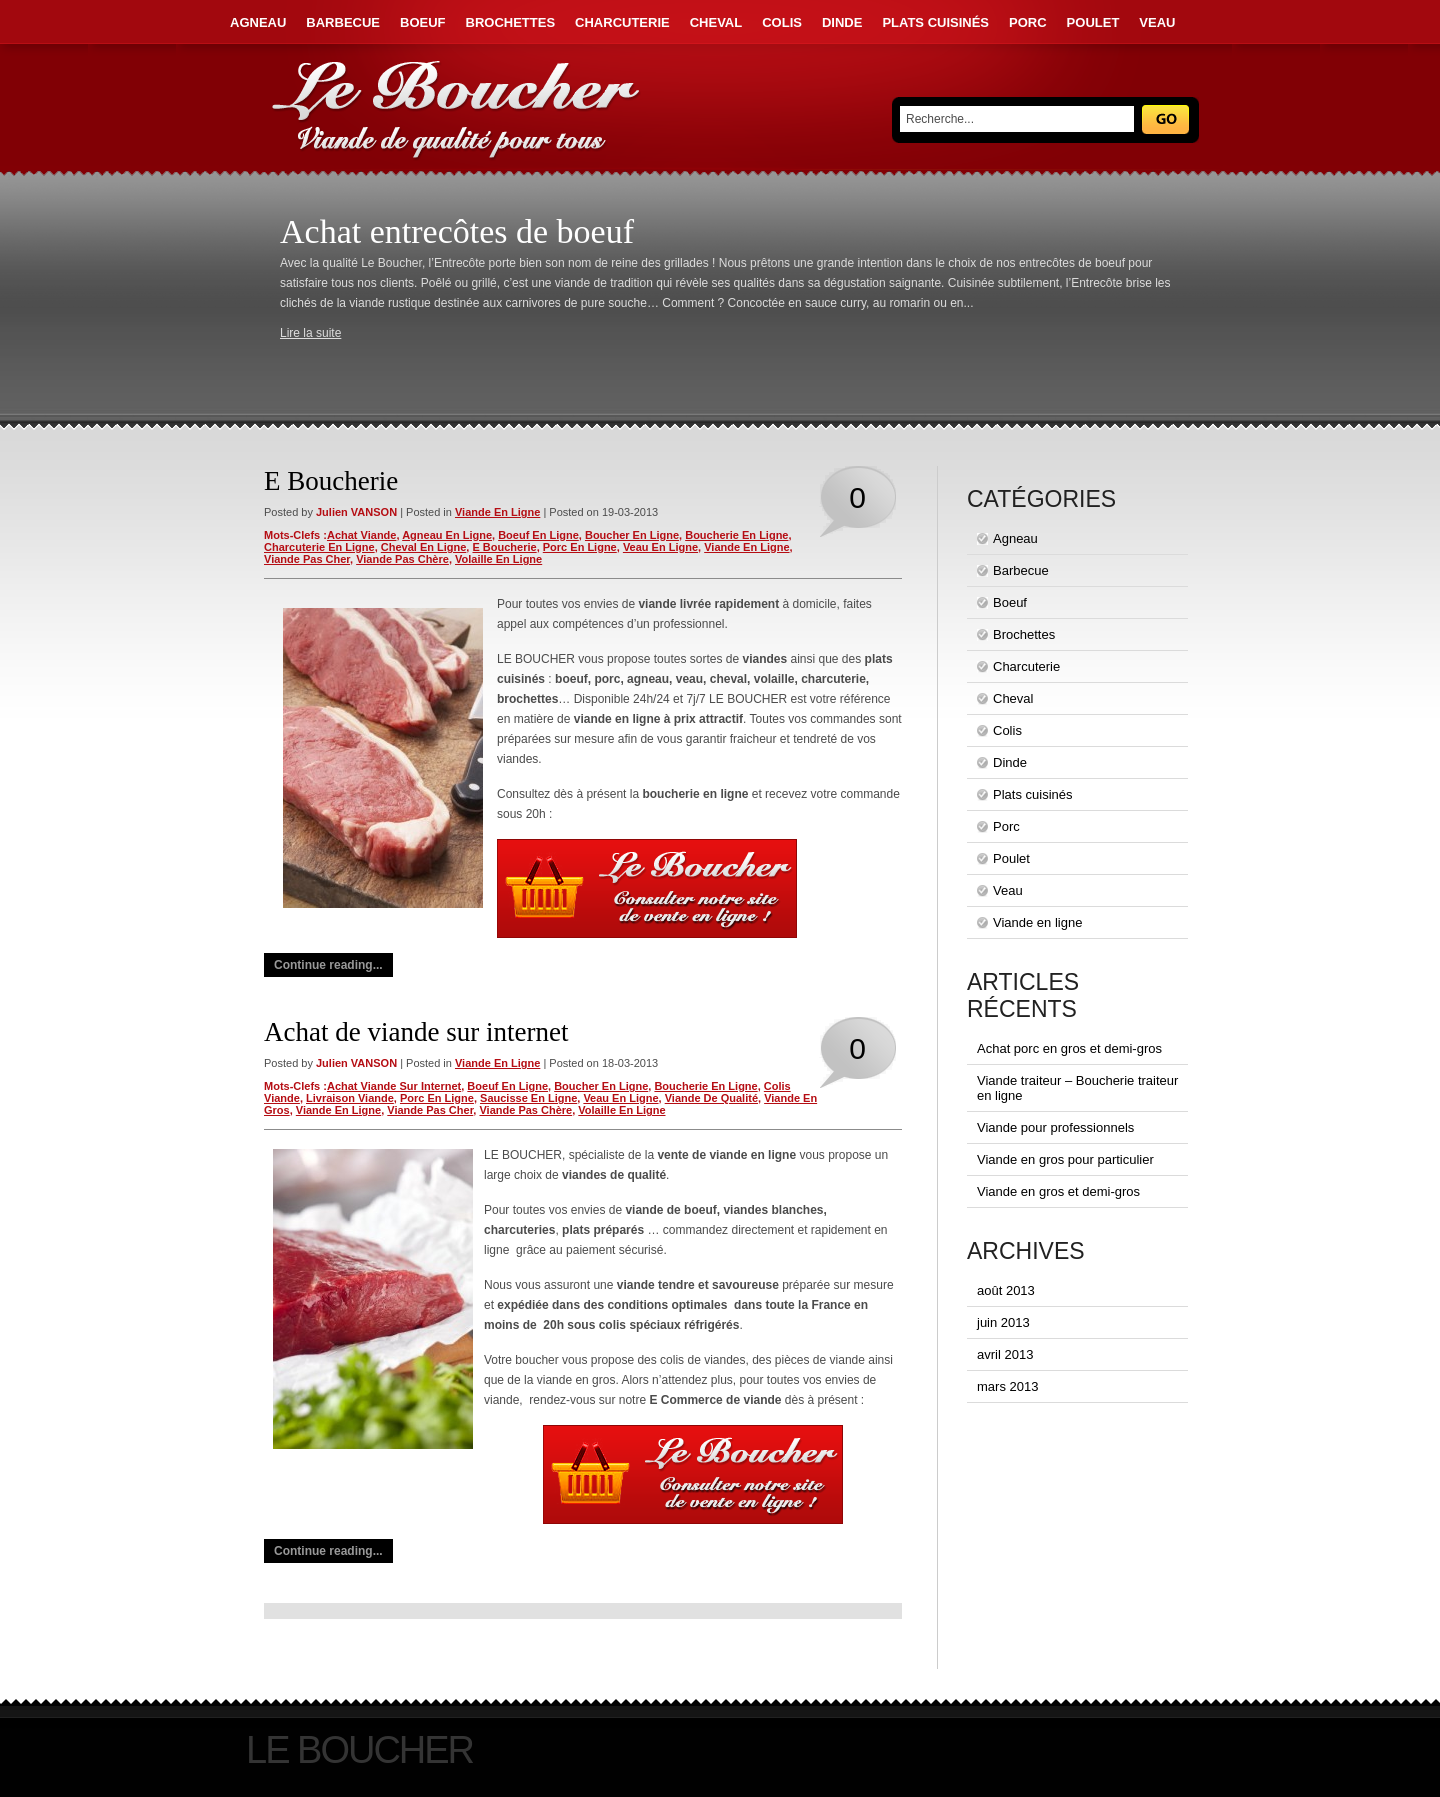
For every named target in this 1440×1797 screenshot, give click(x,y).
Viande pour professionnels (1055, 1127)
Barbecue (343, 22)
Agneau (258, 22)
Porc (1028, 22)
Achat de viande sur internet (416, 1032)
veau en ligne (660, 547)
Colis (782, 22)
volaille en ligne (498, 559)
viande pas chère (402, 559)
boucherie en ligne (736, 535)
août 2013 (1006, 1290)
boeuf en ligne (538, 535)
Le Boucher (359, 1750)
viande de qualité (711, 1098)
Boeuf (423, 22)
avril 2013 (1005, 1354)
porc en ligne (580, 547)
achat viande (362, 535)
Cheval (716, 22)
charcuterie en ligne (319, 547)
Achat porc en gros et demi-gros (1069, 1048)
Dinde (842, 22)
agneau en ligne (447, 535)
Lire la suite (310, 333)
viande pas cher (307, 559)
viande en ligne (746, 547)
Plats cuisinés (935, 22)
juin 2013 (1003, 1322)
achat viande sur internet (394, 1086)
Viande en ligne (497, 512)
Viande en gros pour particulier (1065, 1159)
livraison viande (350, 1098)
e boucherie (504, 547)
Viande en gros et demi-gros (1058, 1191)
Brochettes (511, 22)
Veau (1157, 22)
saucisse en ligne (528, 1098)
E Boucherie (331, 481)
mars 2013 (1007, 1386)
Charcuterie (622, 22)
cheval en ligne (424, 547)
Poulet (1093, 22)
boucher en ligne (632, 535)
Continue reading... (328, 965)
